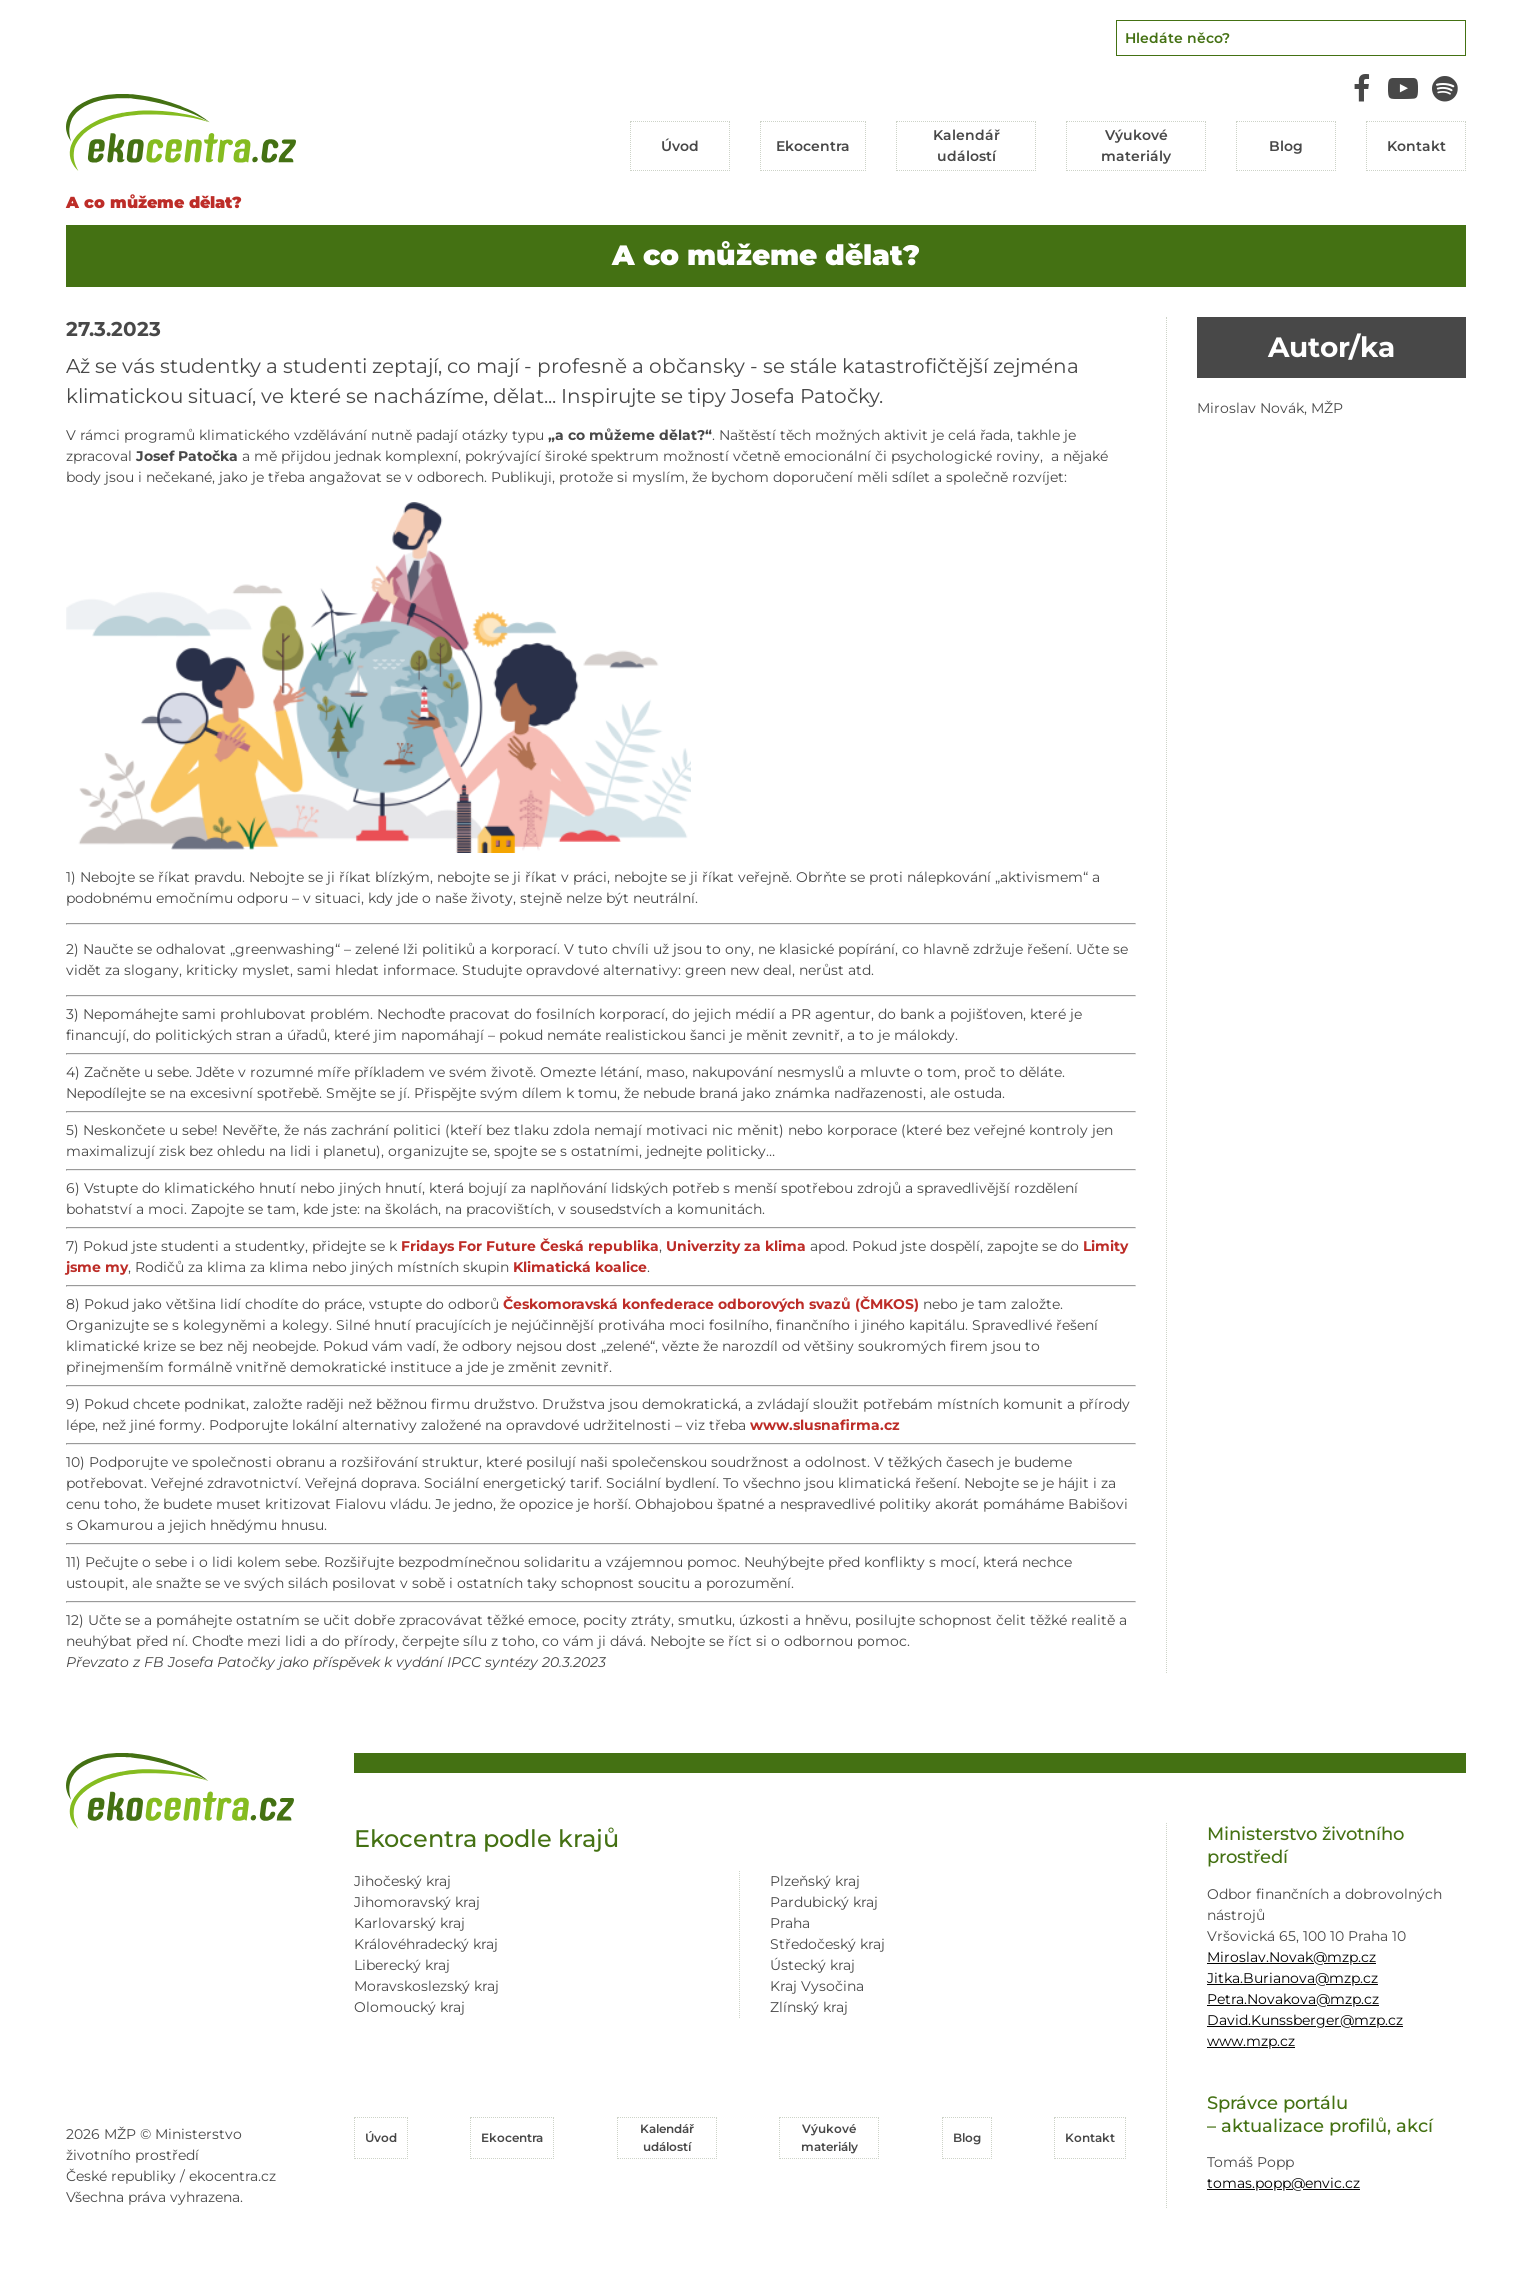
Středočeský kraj (827, 1944)
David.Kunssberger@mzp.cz (1305, 2020)
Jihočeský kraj (402, 1881)
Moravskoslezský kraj (426, 1986)
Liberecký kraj (402, 1965)
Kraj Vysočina (817, 1986)
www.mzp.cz (1251, 2041)
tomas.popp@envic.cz (1283, 2183)
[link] (530, 1246)
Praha (790, 1923)
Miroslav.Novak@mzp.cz (1291, 1957)
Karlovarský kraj (409, 1923)
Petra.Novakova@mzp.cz (1293, 1999)
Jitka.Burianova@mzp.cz (1292, 1978)
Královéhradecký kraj (426, 1944)
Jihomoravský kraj (417, 1902)
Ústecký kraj (812, 1965)
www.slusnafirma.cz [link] (825, 1425)
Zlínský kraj (809, 2007)
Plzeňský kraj (815, 1881)
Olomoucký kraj (409, 2007)
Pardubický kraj (824, 1902)
